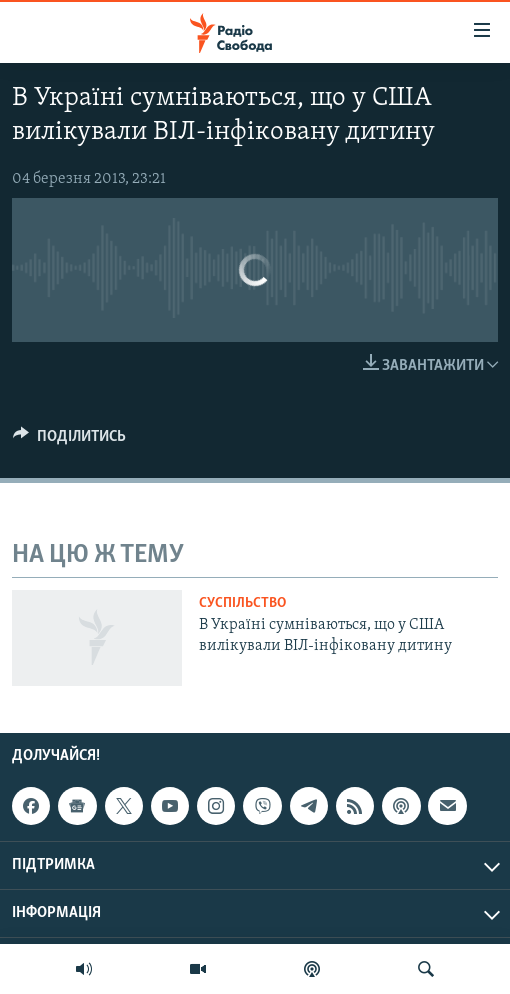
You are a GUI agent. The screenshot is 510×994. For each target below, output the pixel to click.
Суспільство (242, 603)
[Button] (69, 441)
